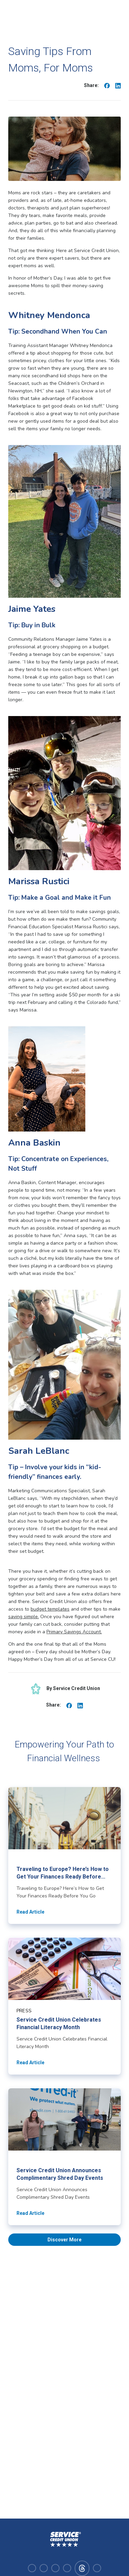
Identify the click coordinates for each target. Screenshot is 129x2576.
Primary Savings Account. (74, 1631)
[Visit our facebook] (32, 2568)
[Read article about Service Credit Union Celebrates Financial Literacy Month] (64, 2006)
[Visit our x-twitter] (97, 2568)
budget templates (50, 1609)
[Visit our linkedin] (55, 2568)
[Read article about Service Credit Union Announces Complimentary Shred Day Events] (64, 2156)
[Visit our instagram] (44, 2568)
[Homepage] (64, 2539)
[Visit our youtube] (67, 2568)
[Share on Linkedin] (118, 85)
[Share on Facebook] (107, 85)
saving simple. (23, 1616)
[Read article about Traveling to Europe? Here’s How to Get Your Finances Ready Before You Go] (64, 1855)
